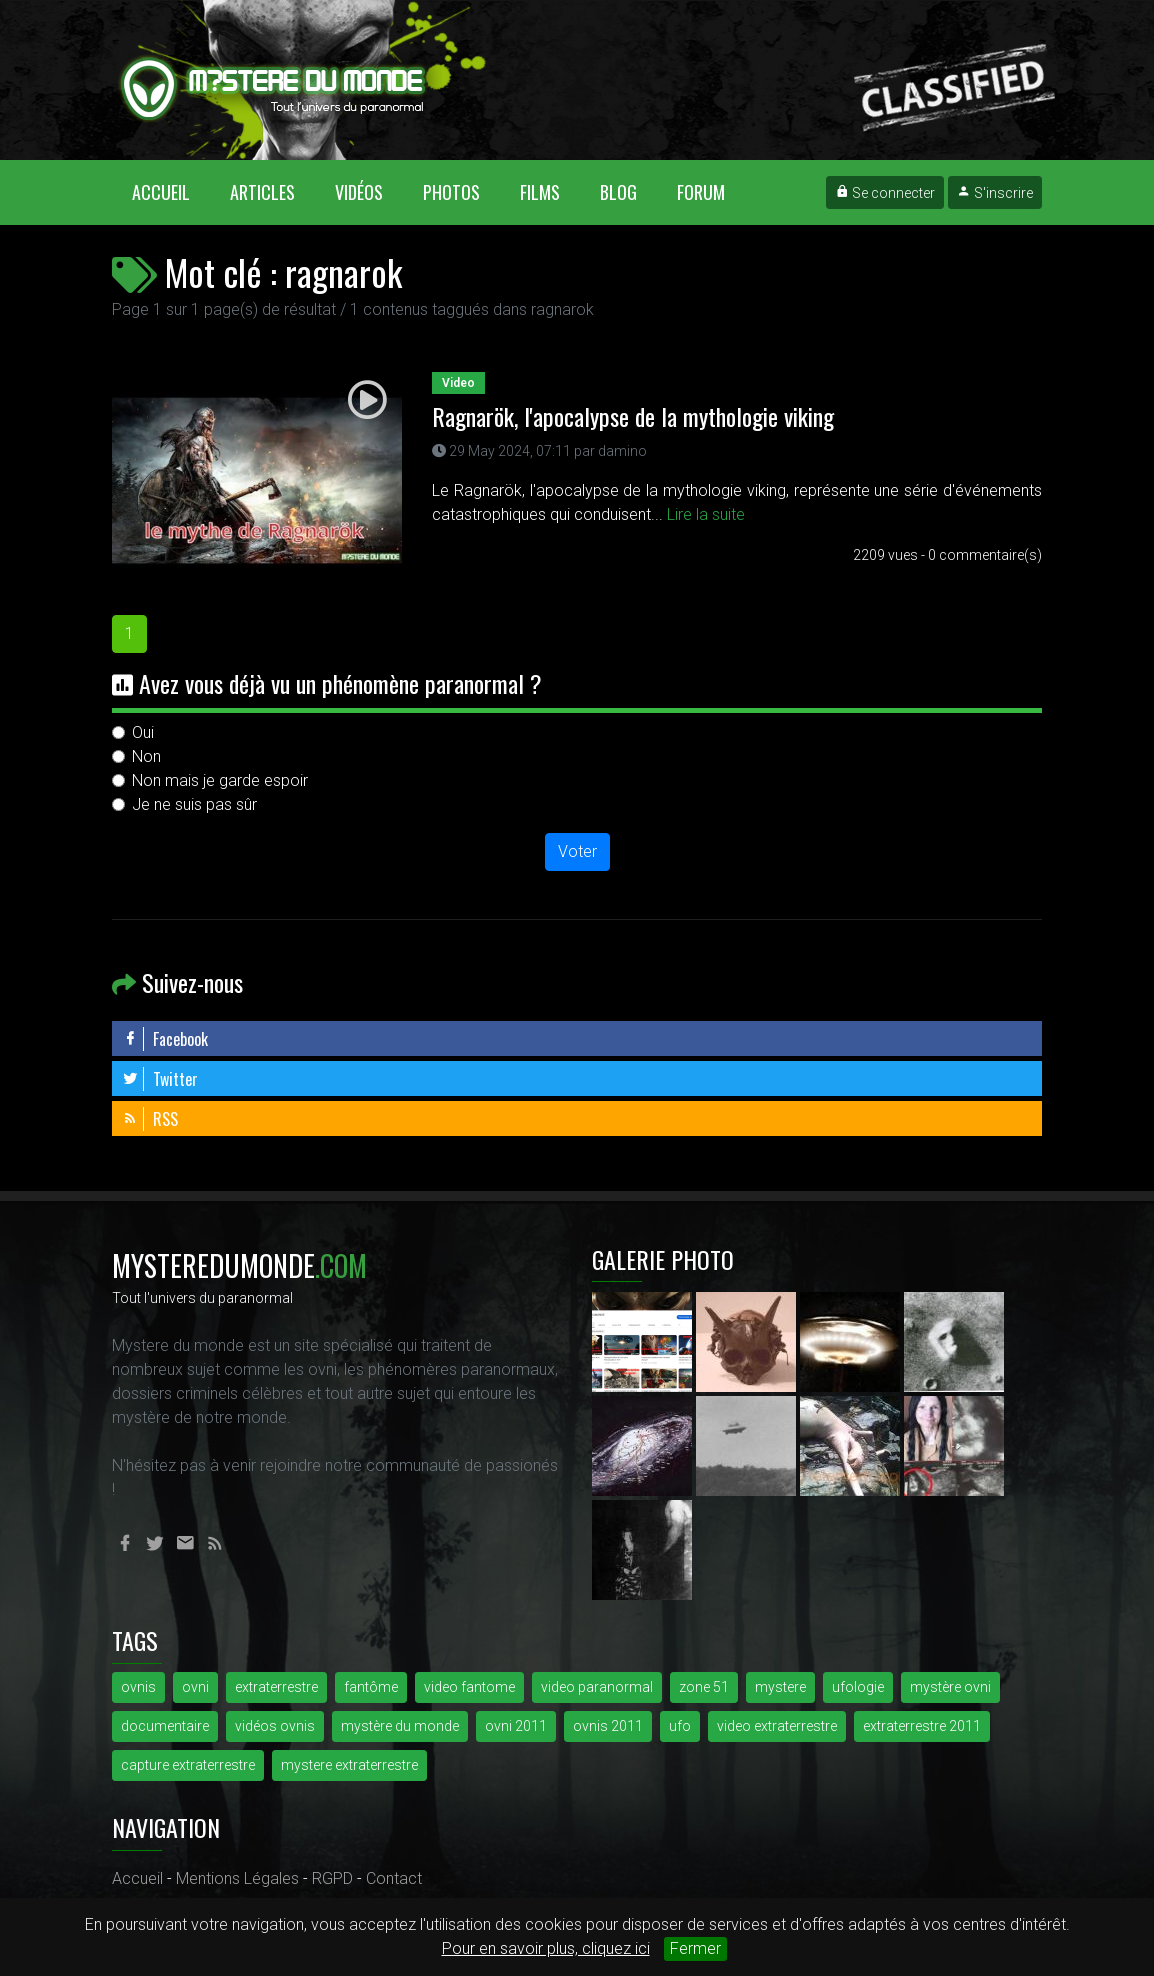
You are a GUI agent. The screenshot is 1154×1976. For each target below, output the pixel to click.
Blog (618, 192)
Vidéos (359, 192)
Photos (451, 192)
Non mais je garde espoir (220, 780)
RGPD (332, 1878)
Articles (262, 192)
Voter (577, 851)
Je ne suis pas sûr (194, 804)
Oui (143, 732)
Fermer (695, 1948)
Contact (394, 1878)
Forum (701, 192)
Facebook (165, 1039)
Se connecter (885, 193)
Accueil (171, 191)
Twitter (160, 1079)
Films (540, 192)
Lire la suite (706, 514)
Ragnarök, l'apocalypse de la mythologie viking (633, 416)
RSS (150, 1119)
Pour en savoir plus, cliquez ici (546, 1948)
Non (146, 756)
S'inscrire (995, 193)
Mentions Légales (237, 1878)
